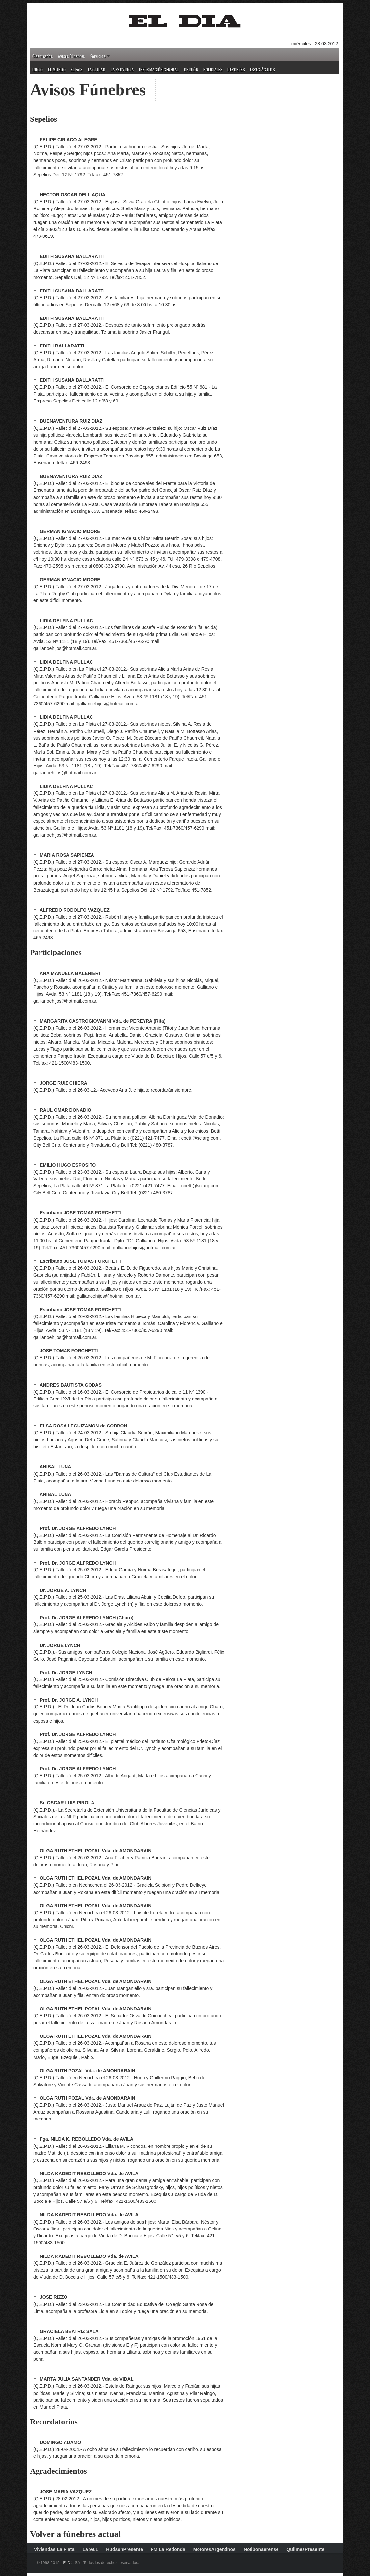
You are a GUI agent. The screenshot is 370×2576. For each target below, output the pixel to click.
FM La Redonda (168, 2549)
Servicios (98, 56)
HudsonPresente (124, 2549)
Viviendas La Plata (54, 2549)
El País (77, 69)
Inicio (37, 69)
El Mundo (57, 69)
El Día (68, 2563)
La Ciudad (97, 69)
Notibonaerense (261, 2549)
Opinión (191, 69)
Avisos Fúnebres (71, 56)
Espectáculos (262, 69)
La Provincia (122, 69)
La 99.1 (90, 2549)
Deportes (236, 69)
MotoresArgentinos (214, 2549)
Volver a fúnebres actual (75, 2534)
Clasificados (42, 56)
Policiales (212, 69)
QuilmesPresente (305, 2549)
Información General (159, 69)
